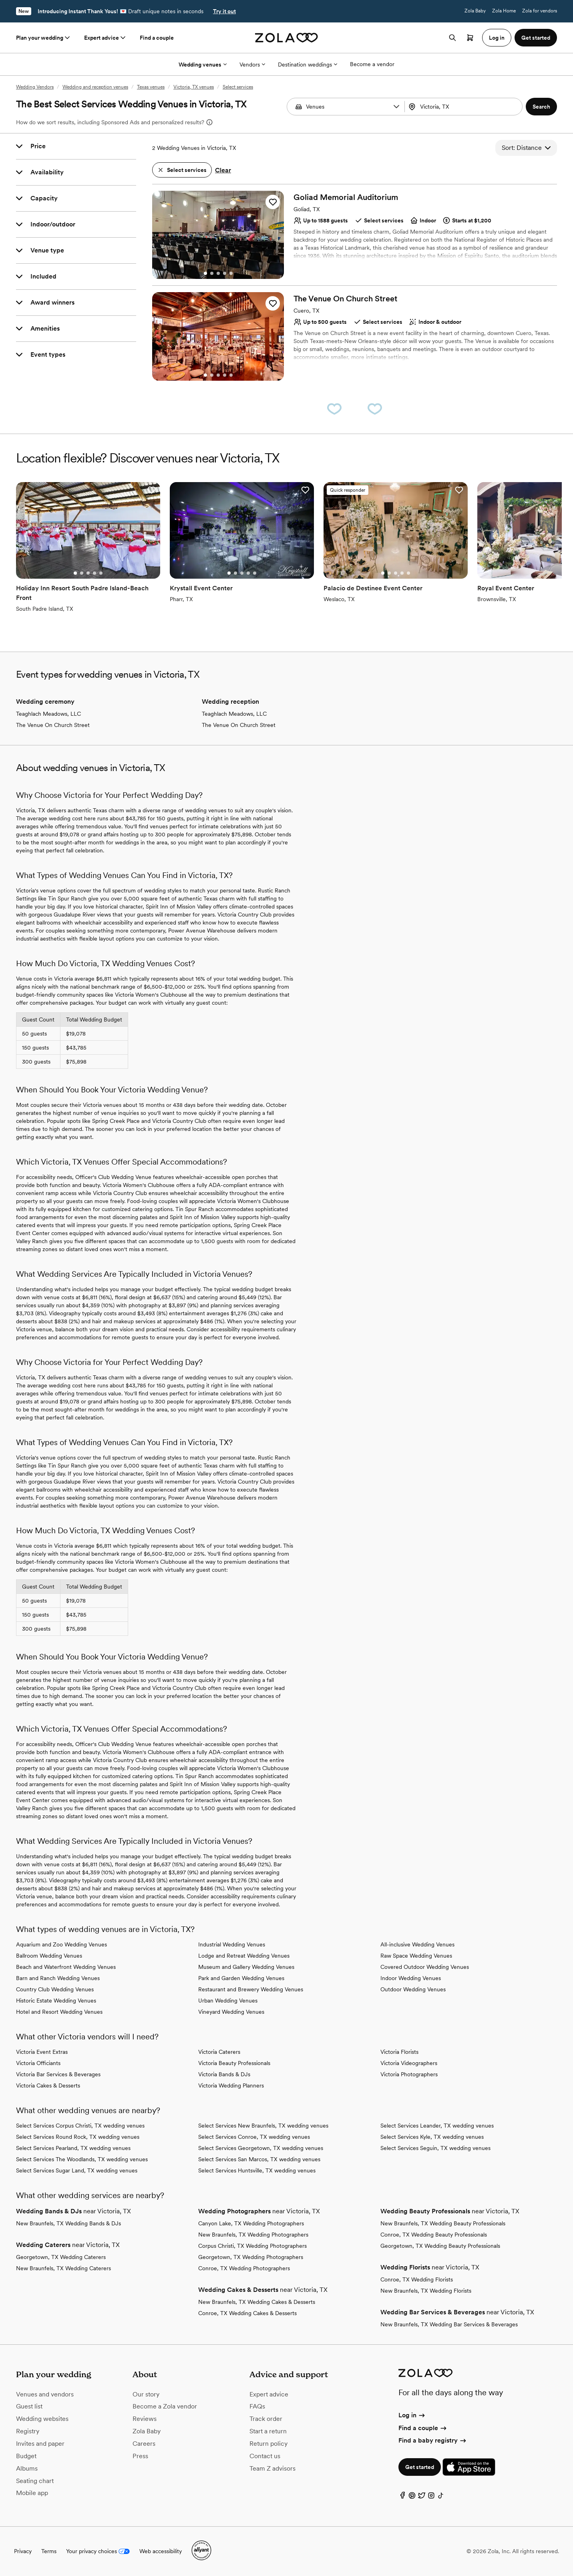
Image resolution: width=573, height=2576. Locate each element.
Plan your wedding (43, 38)
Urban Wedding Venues (227, 2000)
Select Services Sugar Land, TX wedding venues (76, 2170)
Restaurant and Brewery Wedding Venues (250, 1989)
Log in (412, 2415)
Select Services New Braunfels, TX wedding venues (263, 2125)
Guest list (29, 2406)
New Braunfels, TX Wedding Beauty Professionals (442, 2223)
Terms (48, 2551)
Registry (27, 2431)
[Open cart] (470, 37)
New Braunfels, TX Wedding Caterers (63, 2268)
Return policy (268, 2443)
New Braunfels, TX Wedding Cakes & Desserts (256, 2302)
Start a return (268, 2431)
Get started (419, 2467)
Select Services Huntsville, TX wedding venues (257, 2170)
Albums (27, 2468)
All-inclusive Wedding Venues (417, 1944)
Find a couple (157, 37)
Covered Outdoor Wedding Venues (424, 1967)
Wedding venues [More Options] (203, 64)
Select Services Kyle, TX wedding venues (432, 2137)
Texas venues (151, 87)
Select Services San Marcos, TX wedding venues (259, 2159)
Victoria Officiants (38, 2063)
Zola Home (504, 11)
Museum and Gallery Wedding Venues (246, 1967)
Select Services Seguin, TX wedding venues (435, 2148)
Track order (265, 2419)
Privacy (23, 2551)
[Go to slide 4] (224, 273)
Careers (144, 2443)
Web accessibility (160, 2551)
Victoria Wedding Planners (231, 2085)
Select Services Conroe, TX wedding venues (254, 2137)
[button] (396, 106)
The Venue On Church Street (53, 725)
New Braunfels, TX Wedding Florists (425, 2290)
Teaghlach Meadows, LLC (48, 714)
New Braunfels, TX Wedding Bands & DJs (68, 2223)
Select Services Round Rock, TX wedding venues (77, 2137)
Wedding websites (42, 2419)
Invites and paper (40, 2443)
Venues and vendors (45, 2394)
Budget (26, 2456)
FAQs (257, 2406)
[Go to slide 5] (231, 273)
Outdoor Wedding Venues (413, 1989)
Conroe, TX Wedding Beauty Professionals (433, 2234)
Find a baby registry (432, 2440)
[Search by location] (463, 106)
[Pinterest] (412, 2497)
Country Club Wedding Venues (55, 1989)
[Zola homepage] (286, 37)
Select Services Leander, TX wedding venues (437, 2125)
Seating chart (35, 2481)
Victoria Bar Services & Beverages (58, 2074)
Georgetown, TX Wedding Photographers (250, 2257)
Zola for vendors (539, 11)
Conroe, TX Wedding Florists (416, 2279)
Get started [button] (535, 37)
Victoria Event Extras (42, 2052)
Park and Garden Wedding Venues (241, 1978)
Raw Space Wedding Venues (416, 1955)
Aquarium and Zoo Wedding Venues (61, 1944)
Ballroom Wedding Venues (49, 1955)
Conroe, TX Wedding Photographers (244, 2268)
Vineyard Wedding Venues (231, 2012)
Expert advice (105, 38)
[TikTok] (441, 2497)
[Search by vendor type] (346, 106)
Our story (146, 2394)
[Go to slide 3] (218, 273)
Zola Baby (475, 11)
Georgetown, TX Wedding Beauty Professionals (440, 2246)
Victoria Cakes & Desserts (48, 2085)
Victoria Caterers (219, 2052)
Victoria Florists (399, 2052)
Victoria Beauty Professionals (234, 2063)
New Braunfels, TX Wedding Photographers (253, 2234)
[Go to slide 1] (205, 273)
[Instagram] (431, 2497)
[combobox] (464, 106)
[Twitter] (422, 2497)
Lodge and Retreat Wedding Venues (244, 1955)
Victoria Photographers (409, 2074)
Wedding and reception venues (95, 87)
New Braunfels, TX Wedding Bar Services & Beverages (449, 2324)
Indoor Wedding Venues (410, 1978)
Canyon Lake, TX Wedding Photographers (251, 2223)
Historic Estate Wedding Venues (56, 2000)
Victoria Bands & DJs (224, 2074)
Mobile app (32, 2493)
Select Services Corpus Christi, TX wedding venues (80, 2125)
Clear (223, 170)
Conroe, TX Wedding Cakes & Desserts (247, 2313)
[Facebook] (402, 2497)
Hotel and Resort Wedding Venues (59, 2012)
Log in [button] (497, 37)
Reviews (145, 2419)
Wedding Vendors (35, 87)
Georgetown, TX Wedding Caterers (61, 2257)
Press (140, 2456)
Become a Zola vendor (165, 2406)
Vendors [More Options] (252, 64)
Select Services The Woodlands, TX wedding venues (82, 2159)
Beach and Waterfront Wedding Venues (66, 1967)
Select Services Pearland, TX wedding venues (73, 2148)
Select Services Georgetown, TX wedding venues (260, 2148)
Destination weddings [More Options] (307, 64)
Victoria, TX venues (193, 87)
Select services (238, 87)
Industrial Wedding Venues (231, 1944)
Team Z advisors (272, 2468)
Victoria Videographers (408, 2063)
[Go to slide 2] (212, 273)
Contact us (264, 2456)
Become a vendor (372, 64)
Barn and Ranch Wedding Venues (58, 1978)
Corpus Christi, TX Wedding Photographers (252, 2246)
